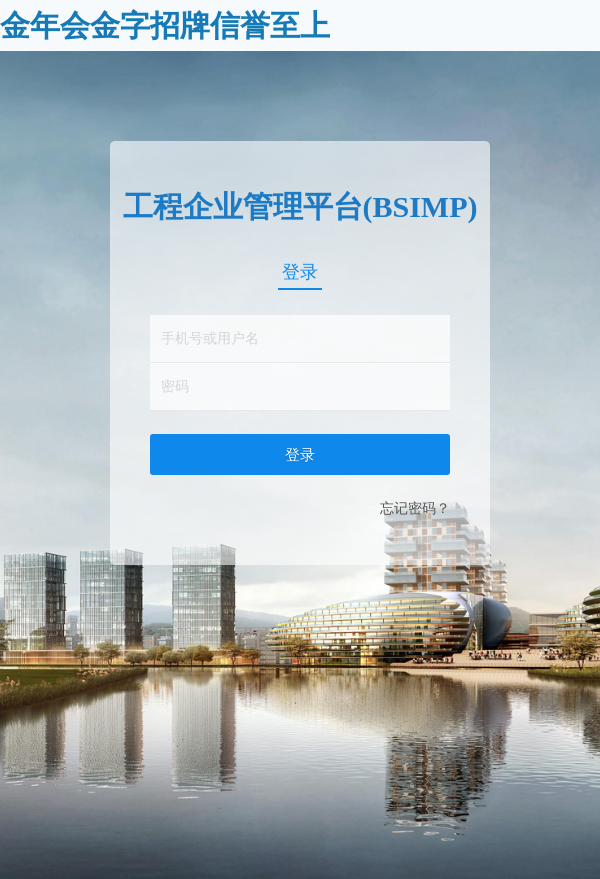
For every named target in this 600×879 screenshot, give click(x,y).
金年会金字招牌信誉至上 (165, 25)
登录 (300, 272)
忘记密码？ (415, 508)
